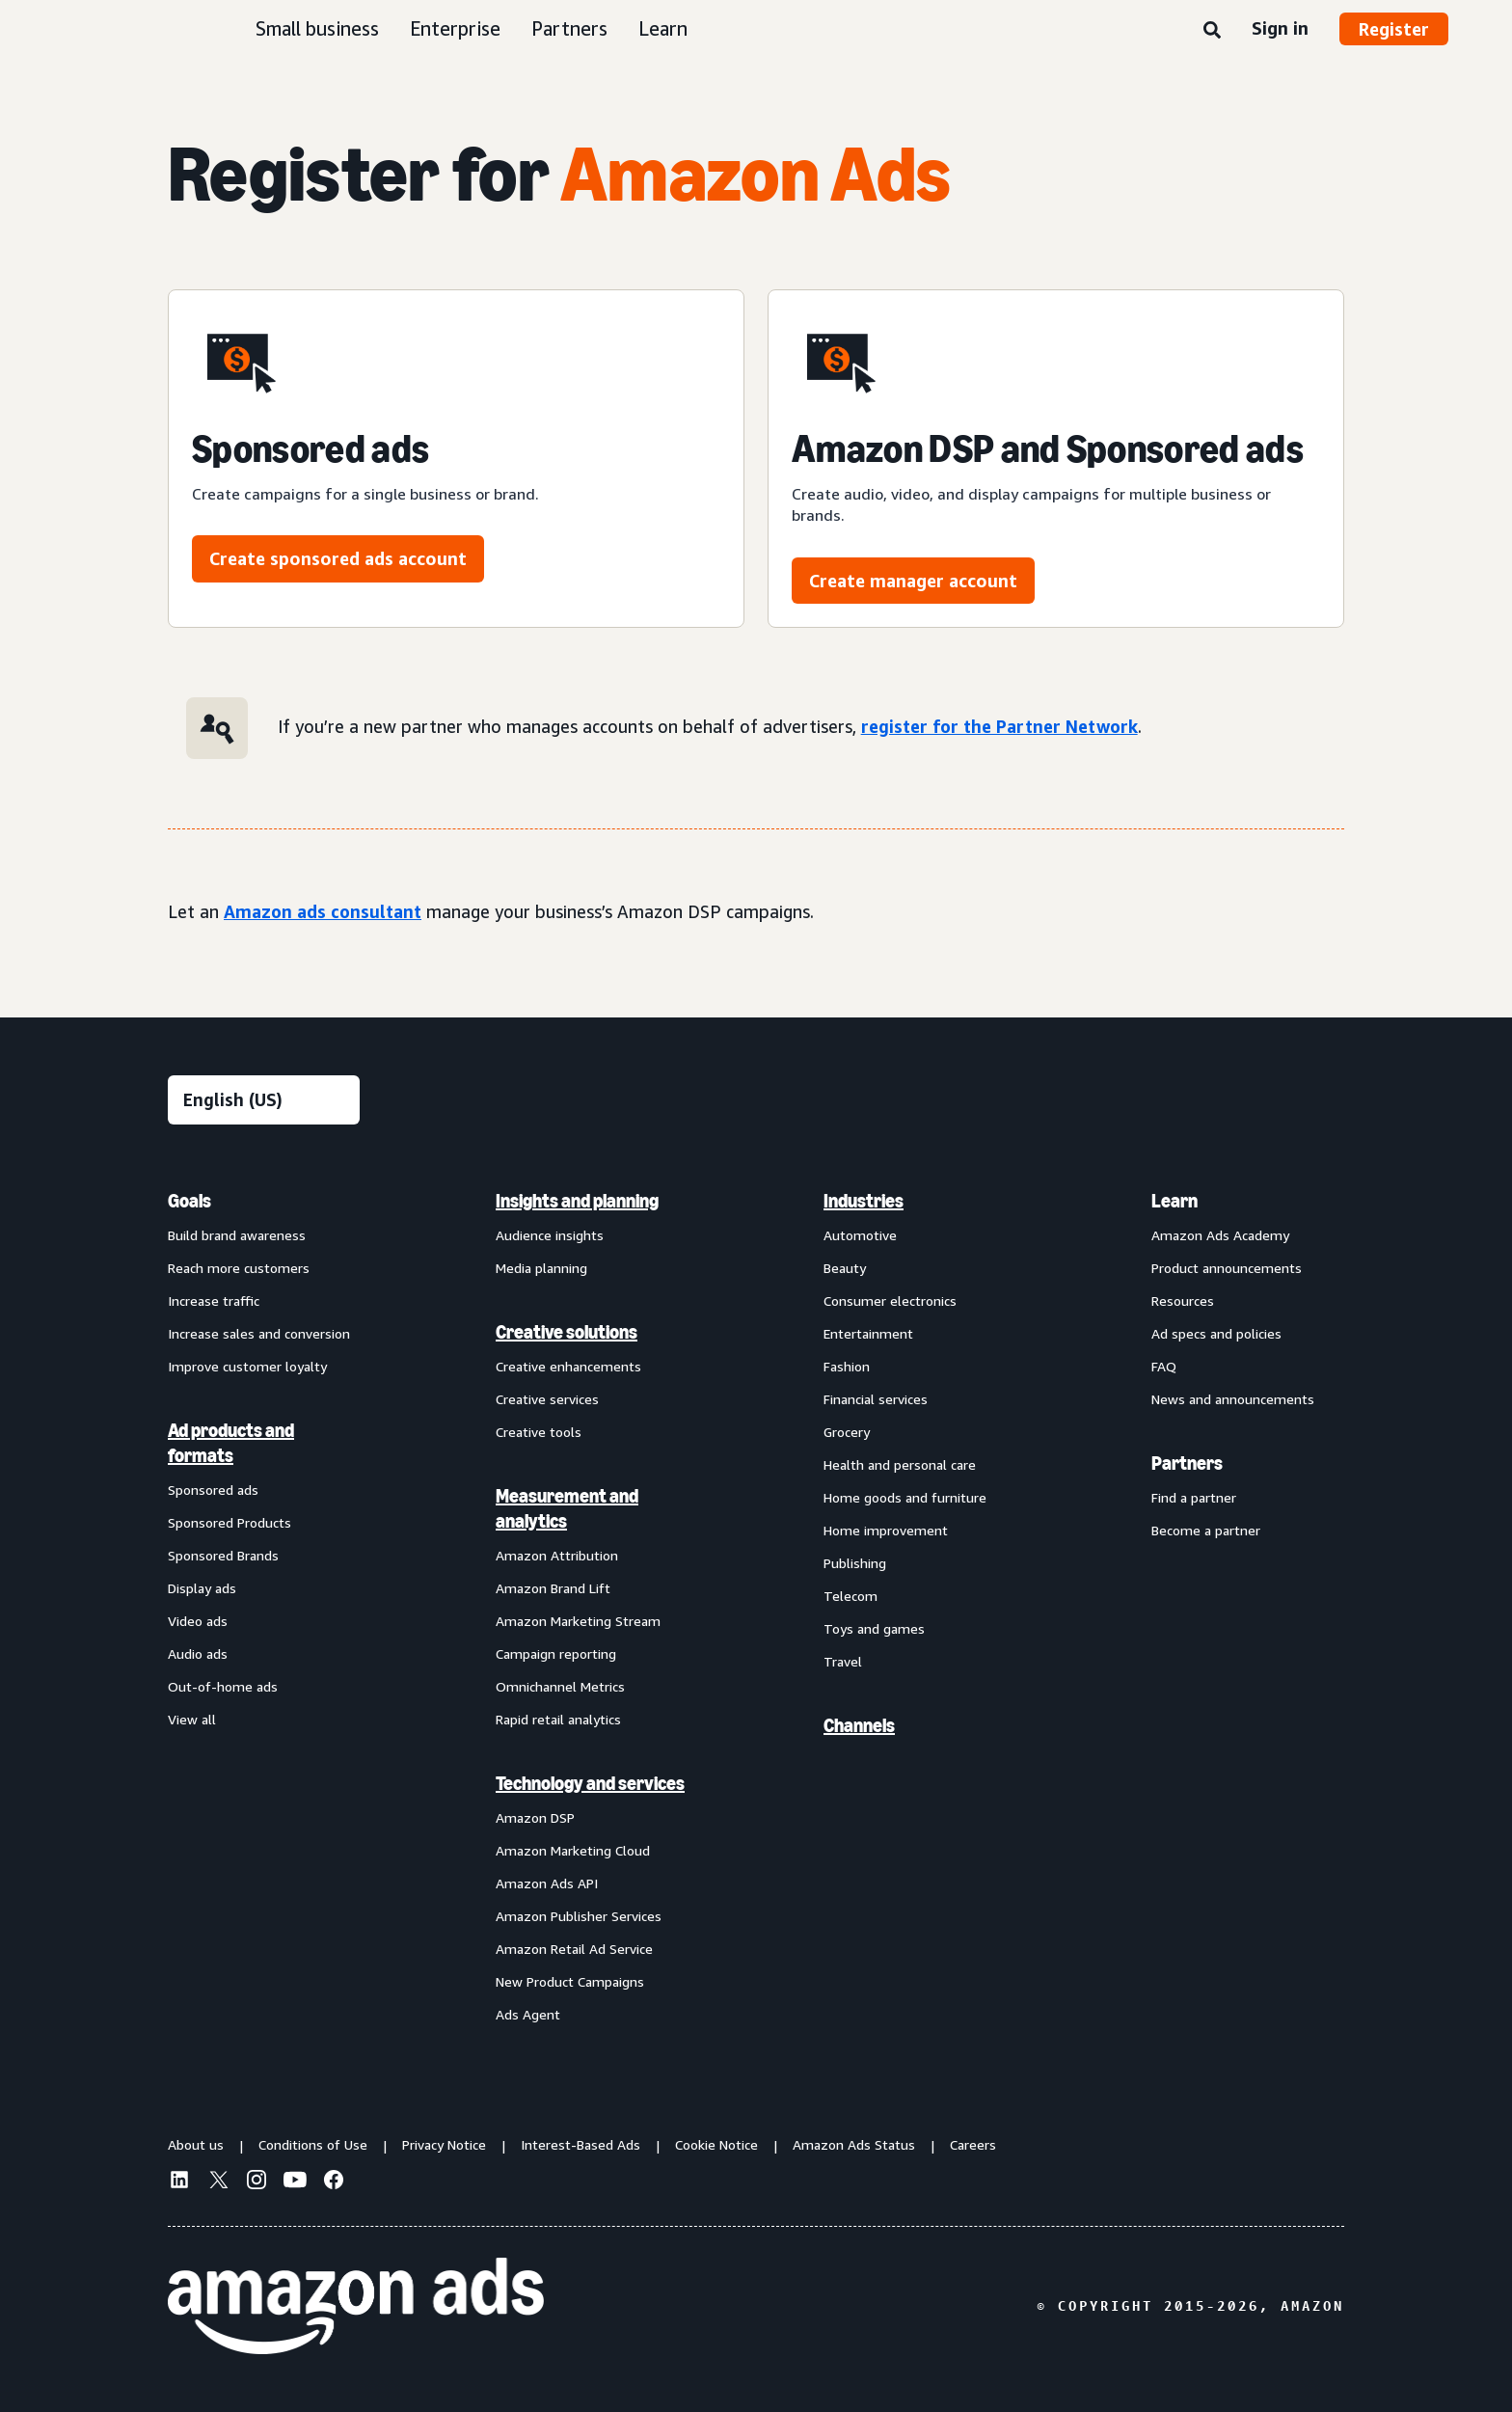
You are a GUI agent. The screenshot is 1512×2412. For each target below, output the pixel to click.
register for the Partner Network (999, 726)
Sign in (1280, 28)
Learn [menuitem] (1174, 1200)
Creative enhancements (568, 1366)
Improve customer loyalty (247, 1366)
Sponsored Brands (223, 1555)
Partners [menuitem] (1187, 1463)
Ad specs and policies (1216, 1333)
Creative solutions (566, 1331)
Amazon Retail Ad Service (574, 1948)
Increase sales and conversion (259, 1333)
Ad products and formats (231, 1443)
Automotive (860, 1235)
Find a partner (1193, 1497)
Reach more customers (239, 1268)
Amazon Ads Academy (1220, 1235)
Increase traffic (213, 1300)
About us (196, 2144)
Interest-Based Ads (580, 2144)
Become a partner (1205, 1530)
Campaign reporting (556, 1653)
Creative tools (538, 1431)
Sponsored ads (213, 1489)
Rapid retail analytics (558, 1719)
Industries (864, 1200)
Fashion (847, 1366)
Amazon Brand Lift (553, 1588)
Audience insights (550, 1235)
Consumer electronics (890, 1300)
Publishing (855, 1563)
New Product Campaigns (570, 1981)
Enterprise (455, 28)
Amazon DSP (535, 1817)
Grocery (847, 1431)
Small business (317, 28)
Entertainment (868, 1333)
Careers (973, 2144)
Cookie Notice (716, 2144)
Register (1394, 29)
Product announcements (1226, 1268)
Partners (569, 28)
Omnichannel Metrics (560, 1686)
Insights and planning (577, 1200)
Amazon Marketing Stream (578, 1621)
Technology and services (590, 1783)
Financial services (876, 1399)
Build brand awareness (237, 1235)
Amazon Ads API (547, 1883)
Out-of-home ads (223, 1686)
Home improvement (886, 1530)
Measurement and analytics (567, 1508)
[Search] (1212, 31)
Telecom (851, 1595)
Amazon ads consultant (322, 911)
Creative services (547, 1399)
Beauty (845, 1268)
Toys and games (874, 1628)
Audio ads (198, 1653)
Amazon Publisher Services (579, 1916)
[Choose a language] (264, 1100)
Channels (859, 1725)
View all (192, 1719)
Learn (663, 28)
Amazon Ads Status (854, 2144)
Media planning (541, 1268)
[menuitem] (264, 1607)
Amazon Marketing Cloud (573, 1850)
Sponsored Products (229, 1522)
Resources (1182, 1300)
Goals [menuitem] (189, 1200)
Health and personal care (900, 1464)
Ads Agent (528, 2014)
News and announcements (1232, 1399)
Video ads (198, 1621)
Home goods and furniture (905, 1497)
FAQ (1163, 1366)
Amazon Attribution (557, 1555)
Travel (843, 1661)
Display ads (202, 1588)
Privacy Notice (444, 2144)
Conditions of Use (312, 2144)
